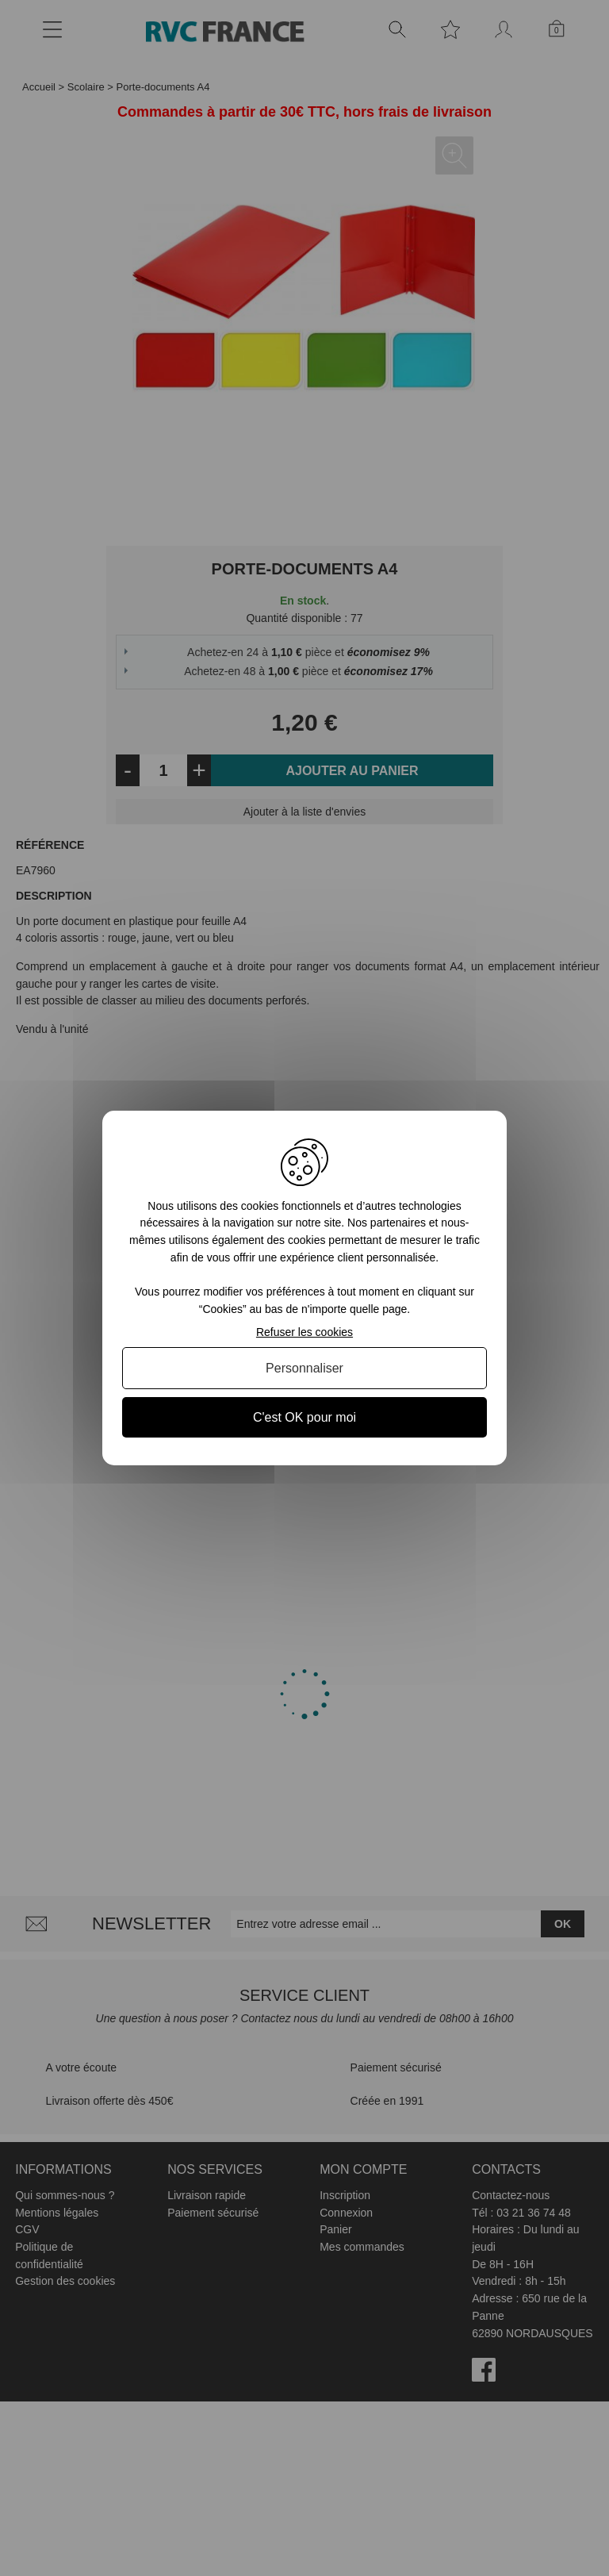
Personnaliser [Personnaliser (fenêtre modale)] (304, 1368)
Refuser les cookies (304, 1332)
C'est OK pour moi (304, 1417)
